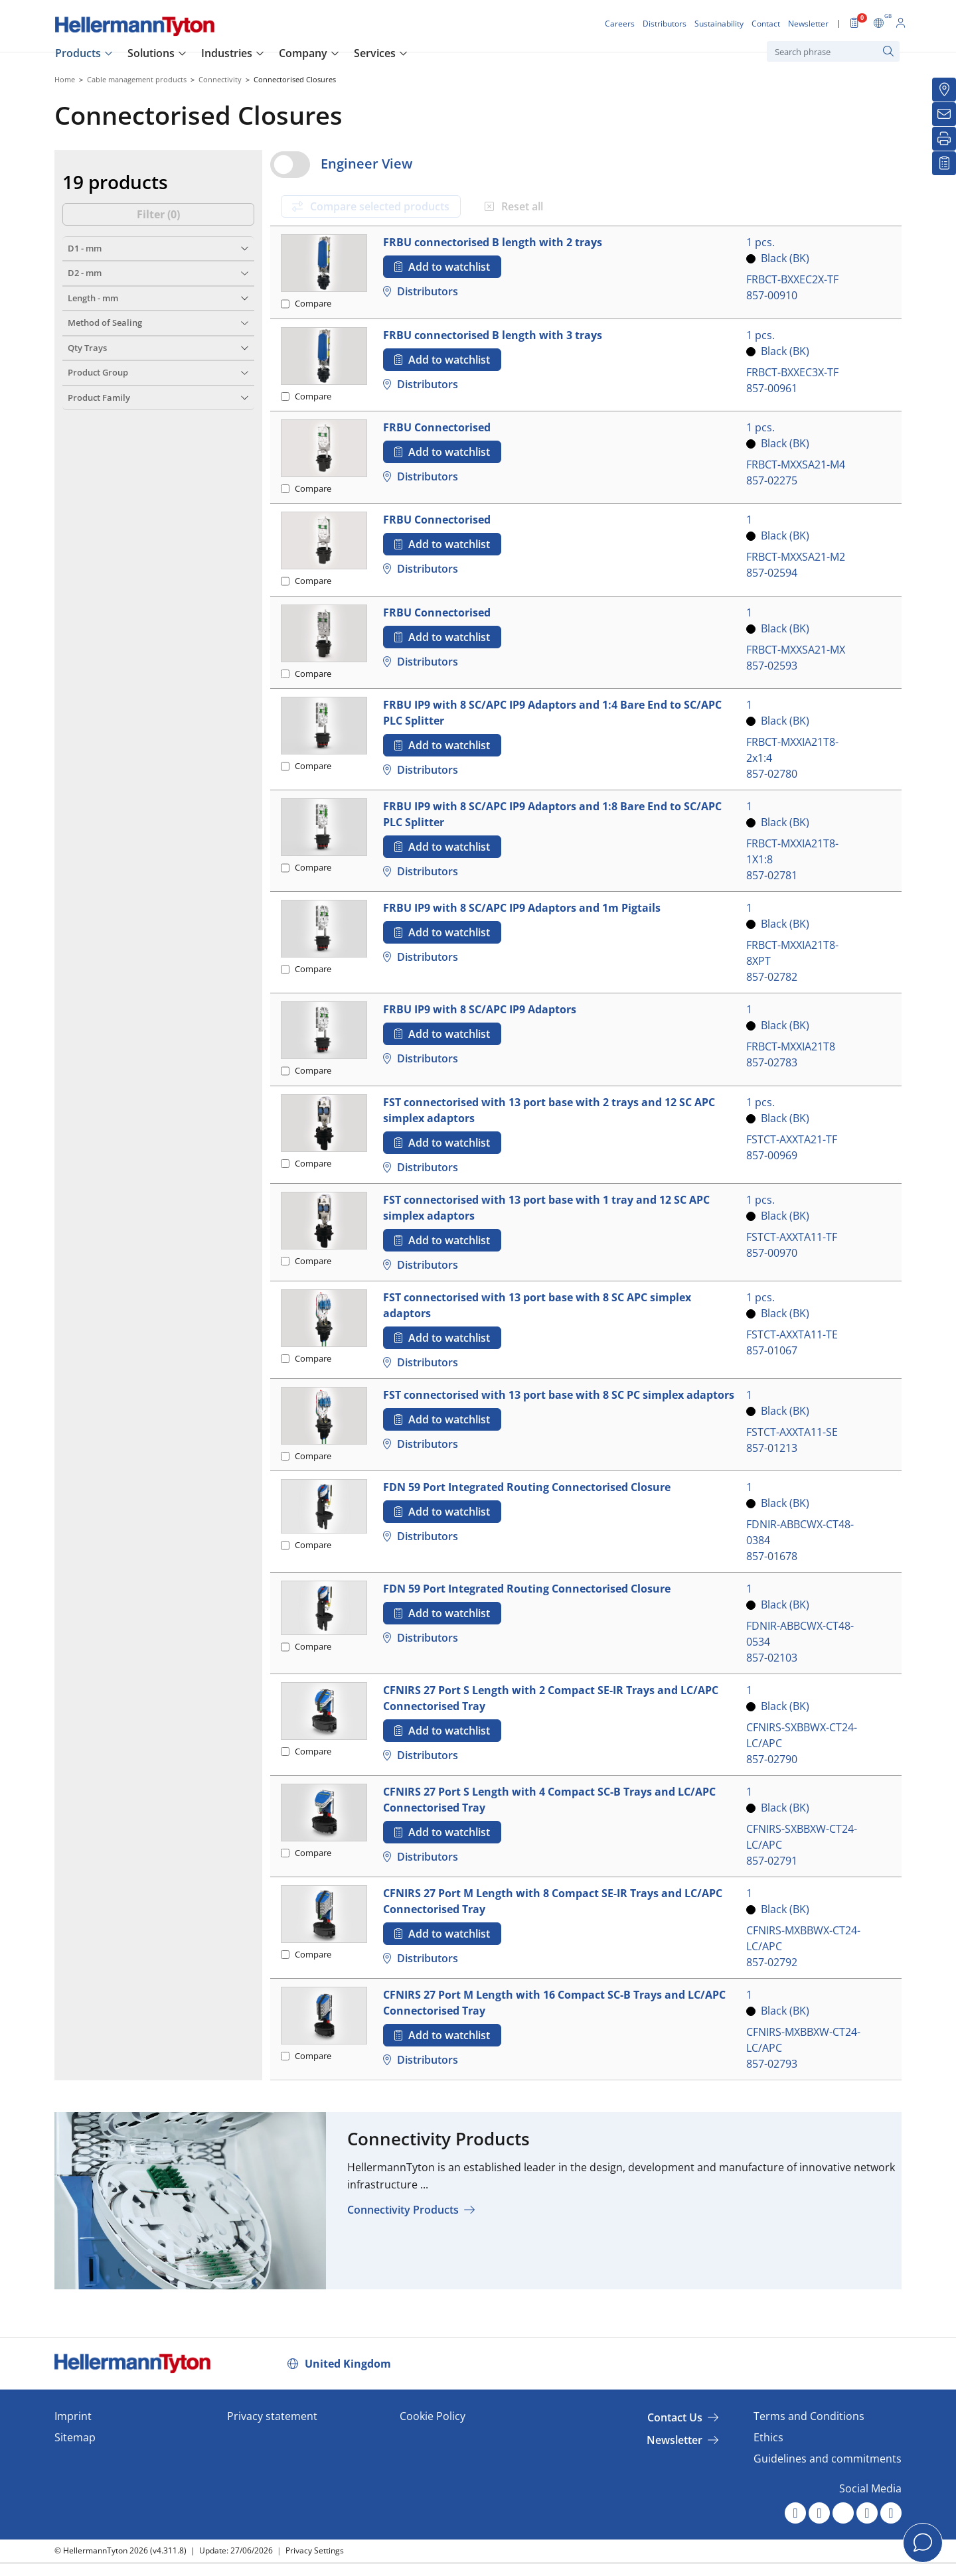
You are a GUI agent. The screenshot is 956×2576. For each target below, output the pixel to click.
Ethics (768, 2437)
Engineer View (366, 164)
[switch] (290, 164)
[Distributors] (944, 90)
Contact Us (674, 2417)
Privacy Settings (314, 2550)
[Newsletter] (944, 114)
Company (303, 53)
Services (375, 53)
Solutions (151, 53)
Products (78, 53)
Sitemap (75, 2437)
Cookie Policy (432, 2416)
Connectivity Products (403, 2209)
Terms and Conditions (809, 2416)
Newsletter (674, 2440)
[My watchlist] (944, 163)
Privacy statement (272, 2416)
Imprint (73, 2416)
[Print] (944, 139)
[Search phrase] (833, 51)
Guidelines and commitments (828, 2458)
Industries (226, 53)
